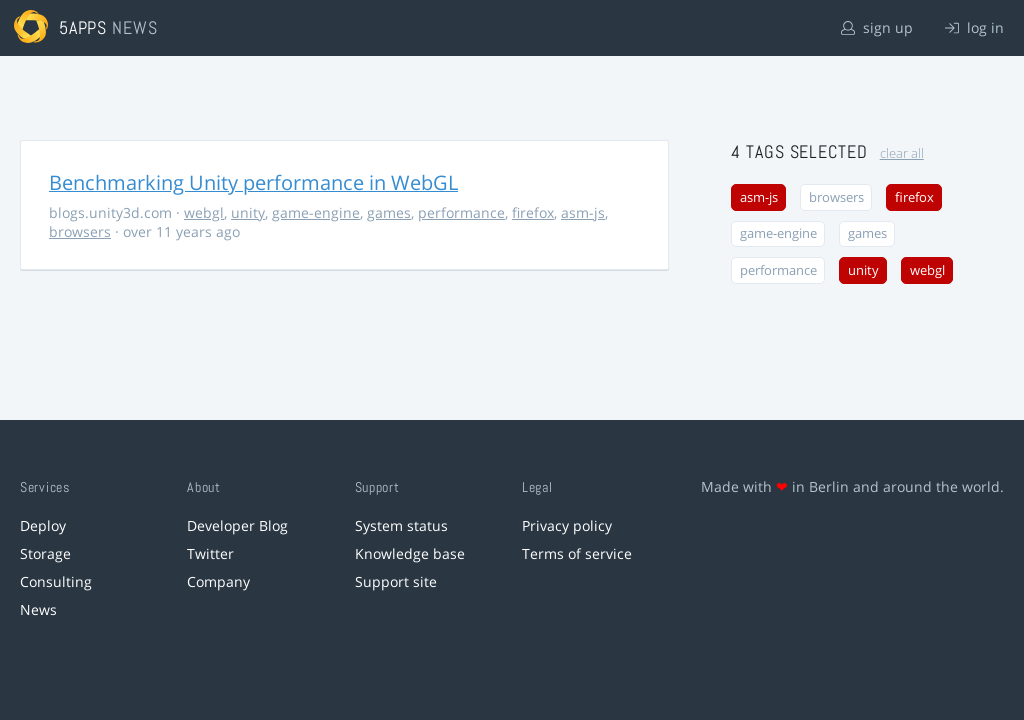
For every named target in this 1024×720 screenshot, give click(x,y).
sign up (877, 27)
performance (461, 212)
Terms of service (577, 553)
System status (401, 525)
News (38, 609)
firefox (533, 212)
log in (974, 27)
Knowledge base (410, 553)
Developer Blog (237, 525)
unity (248, 212)
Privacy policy (567, 525)
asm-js (583, 212)
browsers (80, 231)
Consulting (56, 581)
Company (218, 581)
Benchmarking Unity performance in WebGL (253, 182)
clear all (902, 153)
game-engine (316, 212)
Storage (45, 553)
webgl (204, 212)
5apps (83, 27)
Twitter (210, 553)
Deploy (43, 525)
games (389, 212)
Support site (396, 581)
